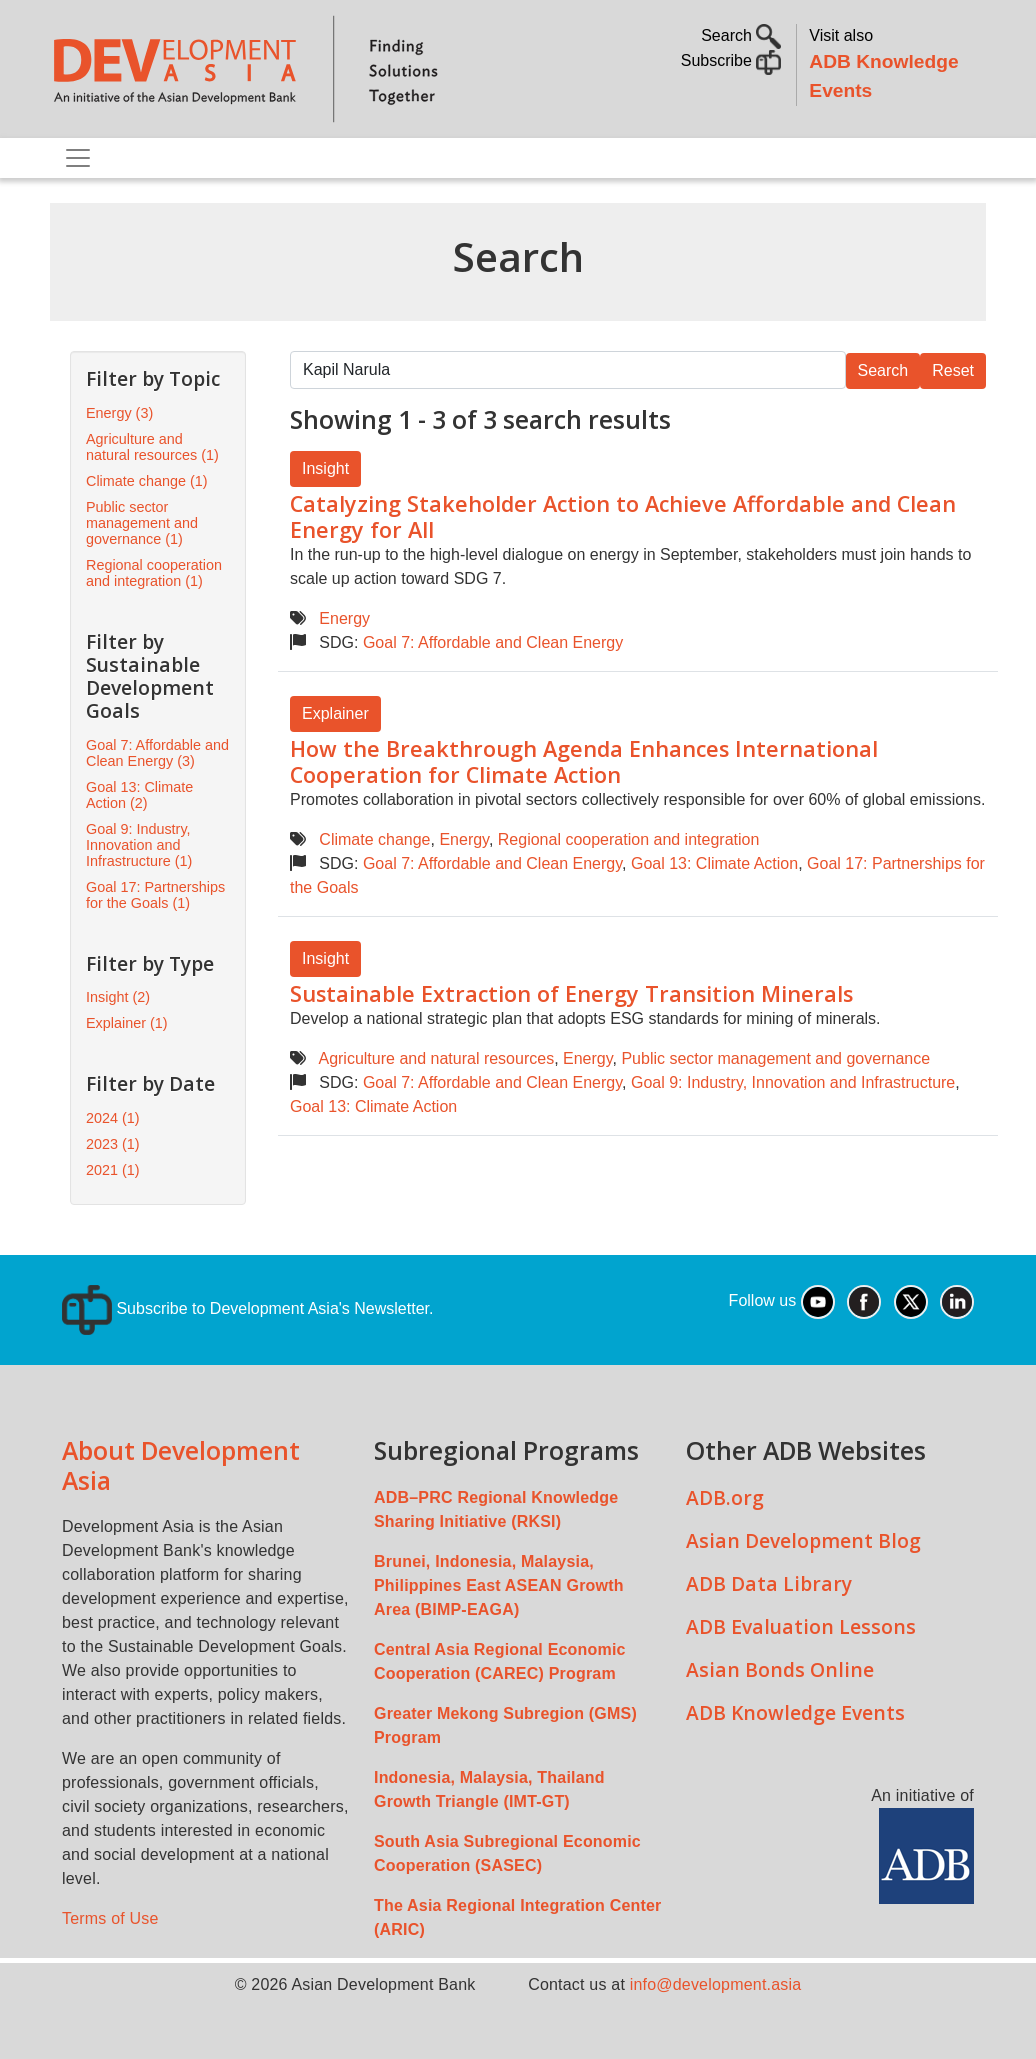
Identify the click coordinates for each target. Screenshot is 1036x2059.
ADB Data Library (769, 1583)
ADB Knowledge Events (795, 1712)
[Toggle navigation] (78, 158)
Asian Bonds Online (780, 1669)
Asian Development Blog (803, 1540)
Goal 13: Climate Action (714, 863)
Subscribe (731, 60)
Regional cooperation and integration (629, 839)
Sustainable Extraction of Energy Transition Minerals (571, 993)
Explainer (335, 713)
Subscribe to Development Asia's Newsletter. (247, 1308)
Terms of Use (110, 1918)
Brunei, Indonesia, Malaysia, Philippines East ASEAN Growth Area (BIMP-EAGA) (499, 1585)
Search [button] (741, 35)
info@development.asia (716, 1984)
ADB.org (725, 1497)
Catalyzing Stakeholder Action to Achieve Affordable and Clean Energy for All (623, 516)
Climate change (374, 839)
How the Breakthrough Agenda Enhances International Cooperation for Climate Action (584, 761)
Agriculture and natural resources (436, 1058)
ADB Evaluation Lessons (801, 1626)
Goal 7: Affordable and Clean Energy (493, 642)
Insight (325, 468)
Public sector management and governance (775, 1058)
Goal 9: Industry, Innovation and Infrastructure (793, 1082)
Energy (344, 618)
